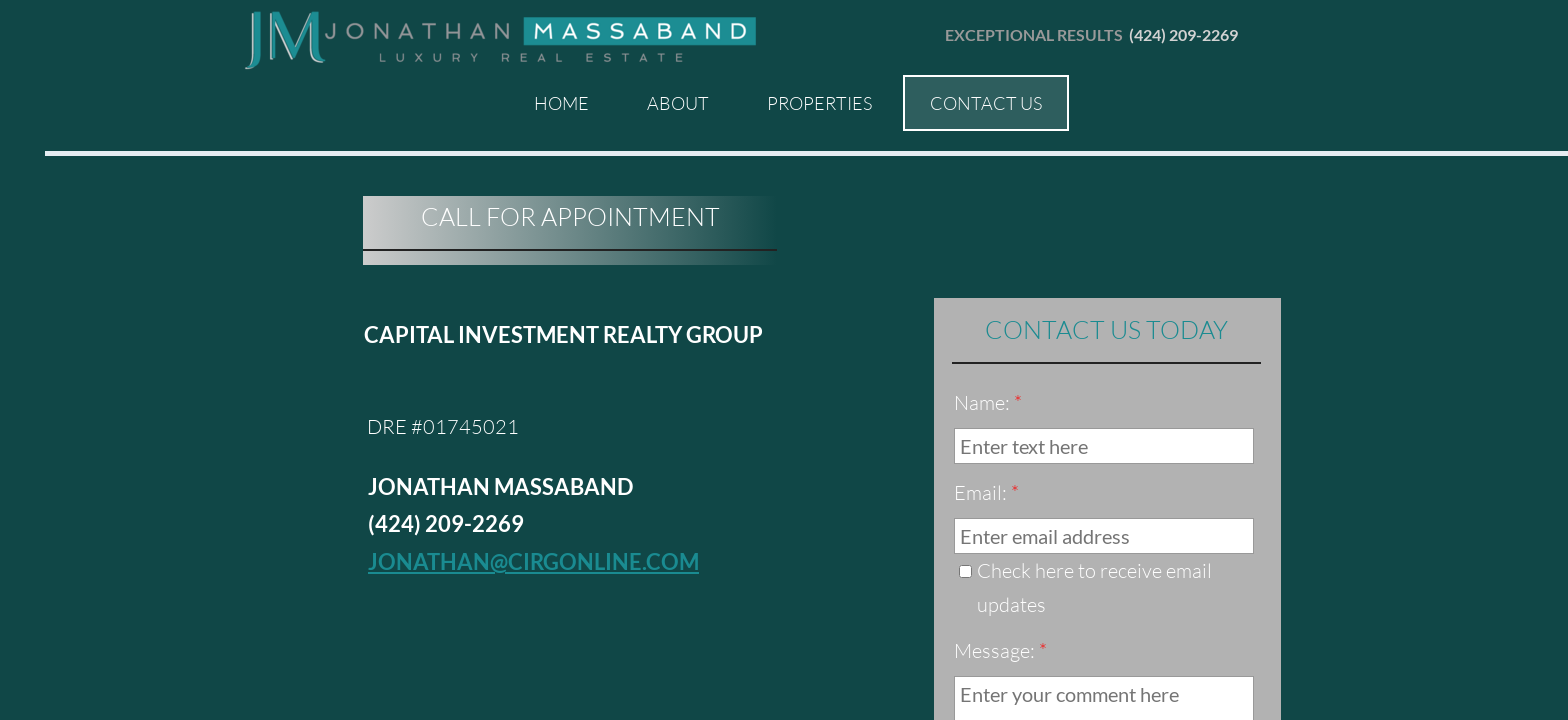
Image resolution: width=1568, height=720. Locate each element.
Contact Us (986, 103)
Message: (1000, 650)
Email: (986, 492)
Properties (819, 103)
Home (561, 103)
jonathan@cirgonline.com (533, 561)
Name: (988, 402)
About (678, 103)
